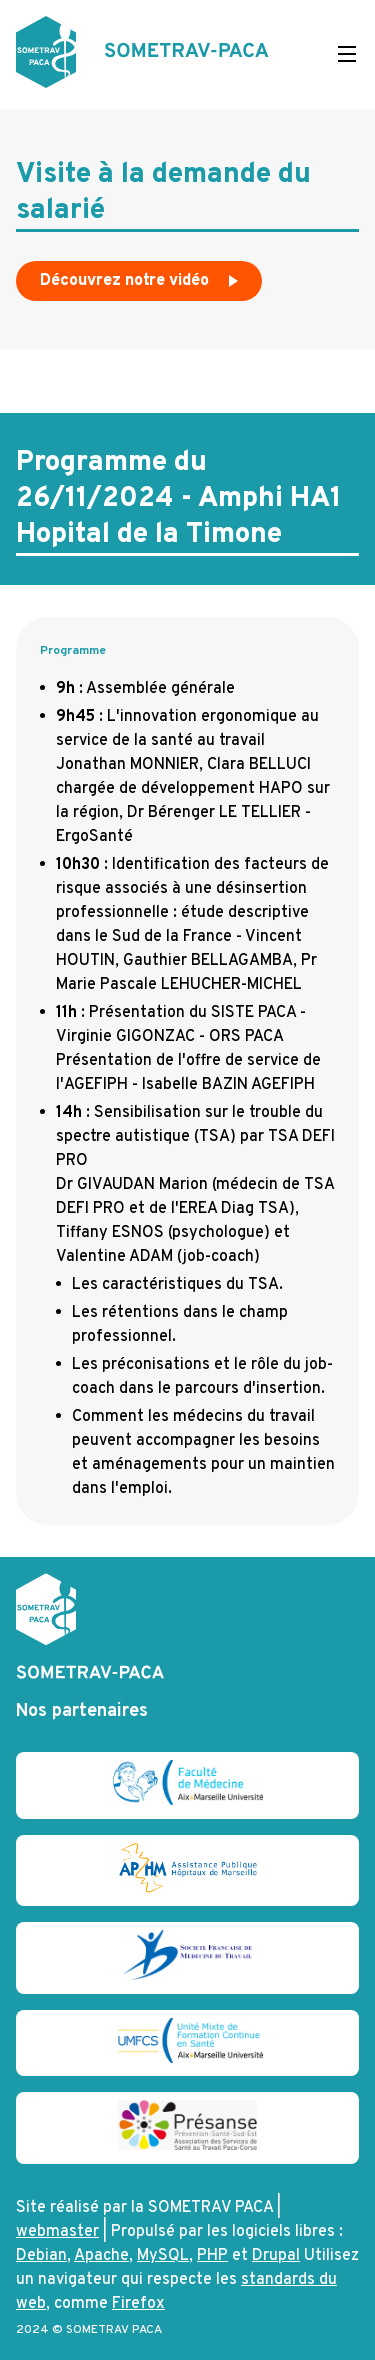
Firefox (138, 2304)
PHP (212, 2256)
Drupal (276, 2256)
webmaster (57, 2232)
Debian (41, 2256)
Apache (101, 2256)
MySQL (163, 2256)
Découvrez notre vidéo (141, 286)
